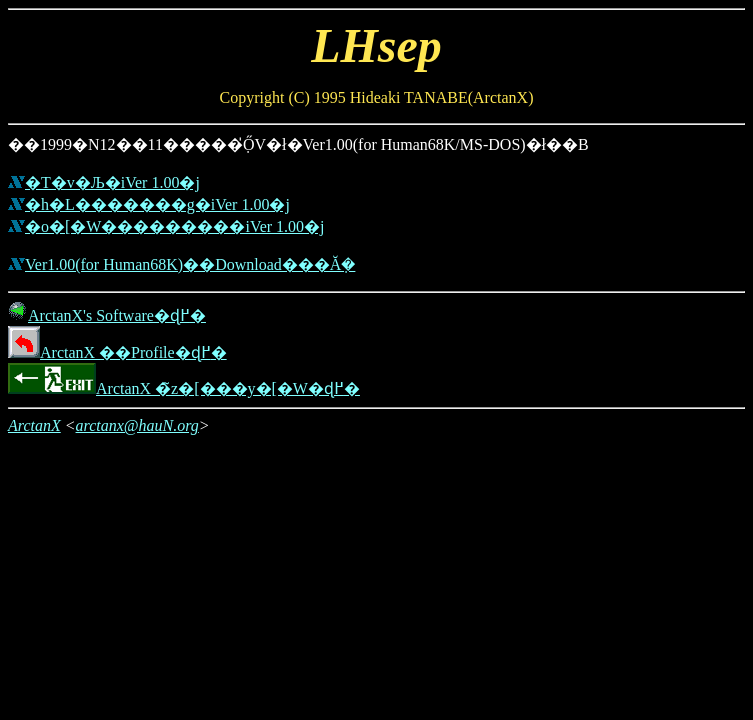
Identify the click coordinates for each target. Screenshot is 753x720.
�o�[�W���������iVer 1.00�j (175, 226)
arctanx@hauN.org (137, 425)
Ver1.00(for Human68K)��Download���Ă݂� (190, 264)
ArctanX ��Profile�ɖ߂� (117, 352)
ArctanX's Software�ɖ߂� (107, 315)
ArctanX (34, 425)
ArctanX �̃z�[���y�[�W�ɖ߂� (184, 388)
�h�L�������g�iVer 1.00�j (157, 204)
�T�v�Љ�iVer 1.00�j (112, 182)
